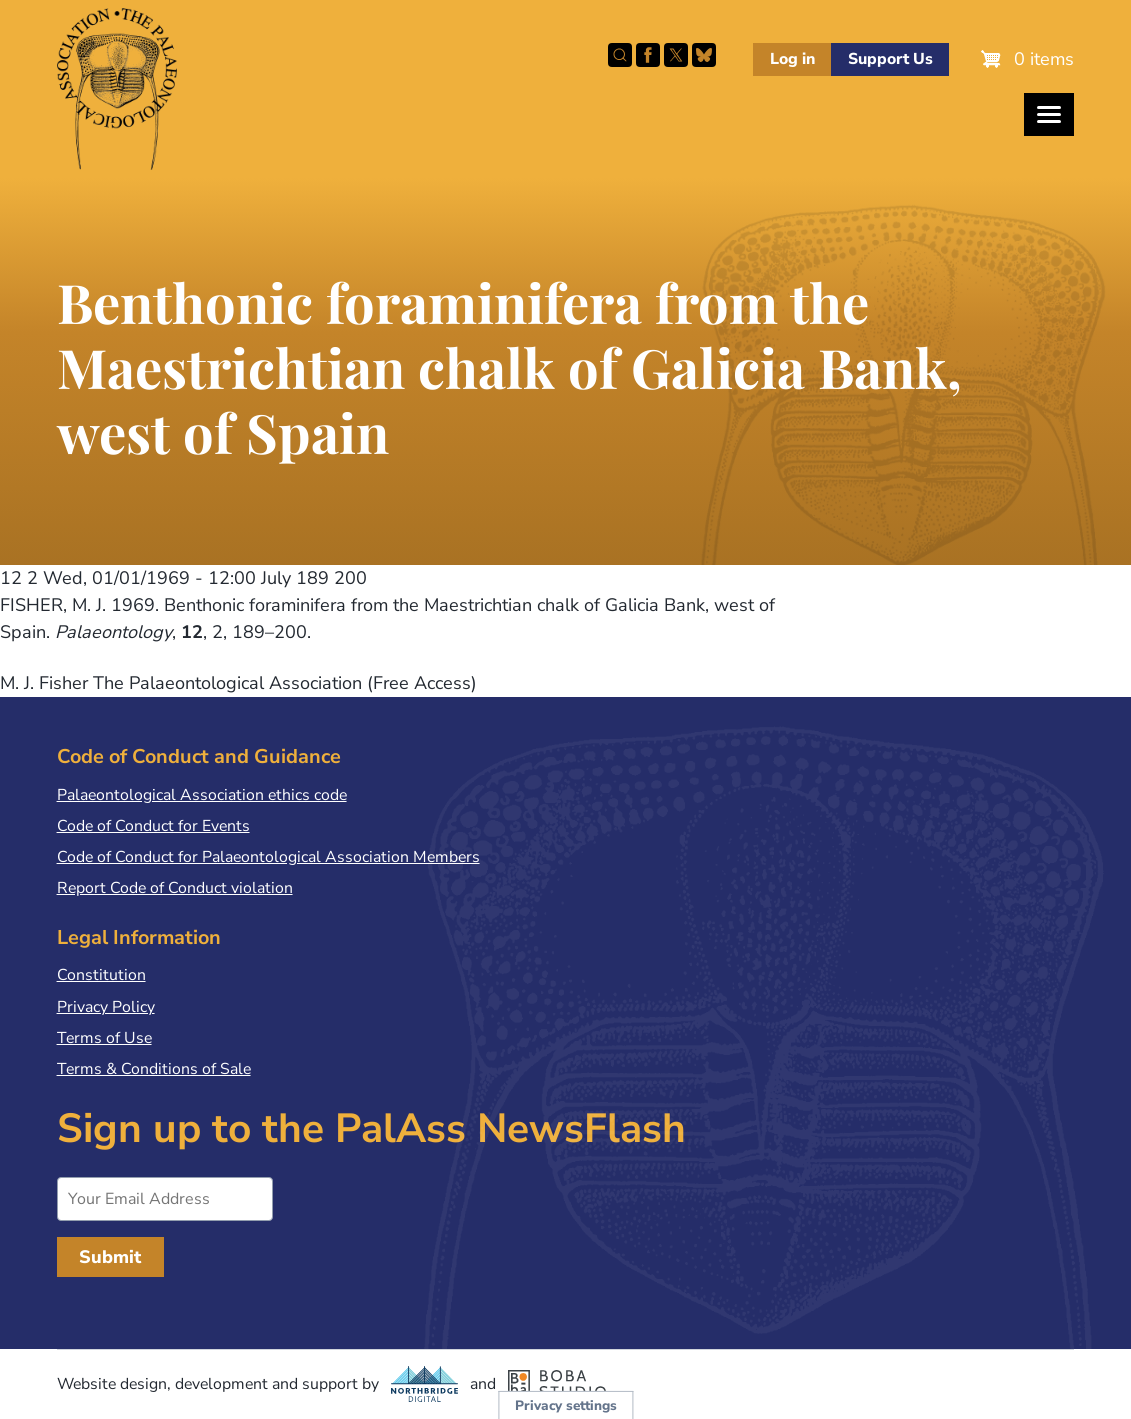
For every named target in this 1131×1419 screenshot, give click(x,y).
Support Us (890, 59)
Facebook (648, 55)
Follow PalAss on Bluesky (704, 55)
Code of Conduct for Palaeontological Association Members (268, 857)
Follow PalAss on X (676, 55)
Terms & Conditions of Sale (154, 1069)
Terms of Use (104, 1038)
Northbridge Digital (425, 1384)
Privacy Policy (106, 1007)
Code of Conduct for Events (153, 826)
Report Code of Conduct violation (175, 888)
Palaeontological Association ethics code (202, 795)
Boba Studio (557, 1384)
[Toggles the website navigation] (1049, 114)
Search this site (620, 55)
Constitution (101, 975)
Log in (792, 59)
